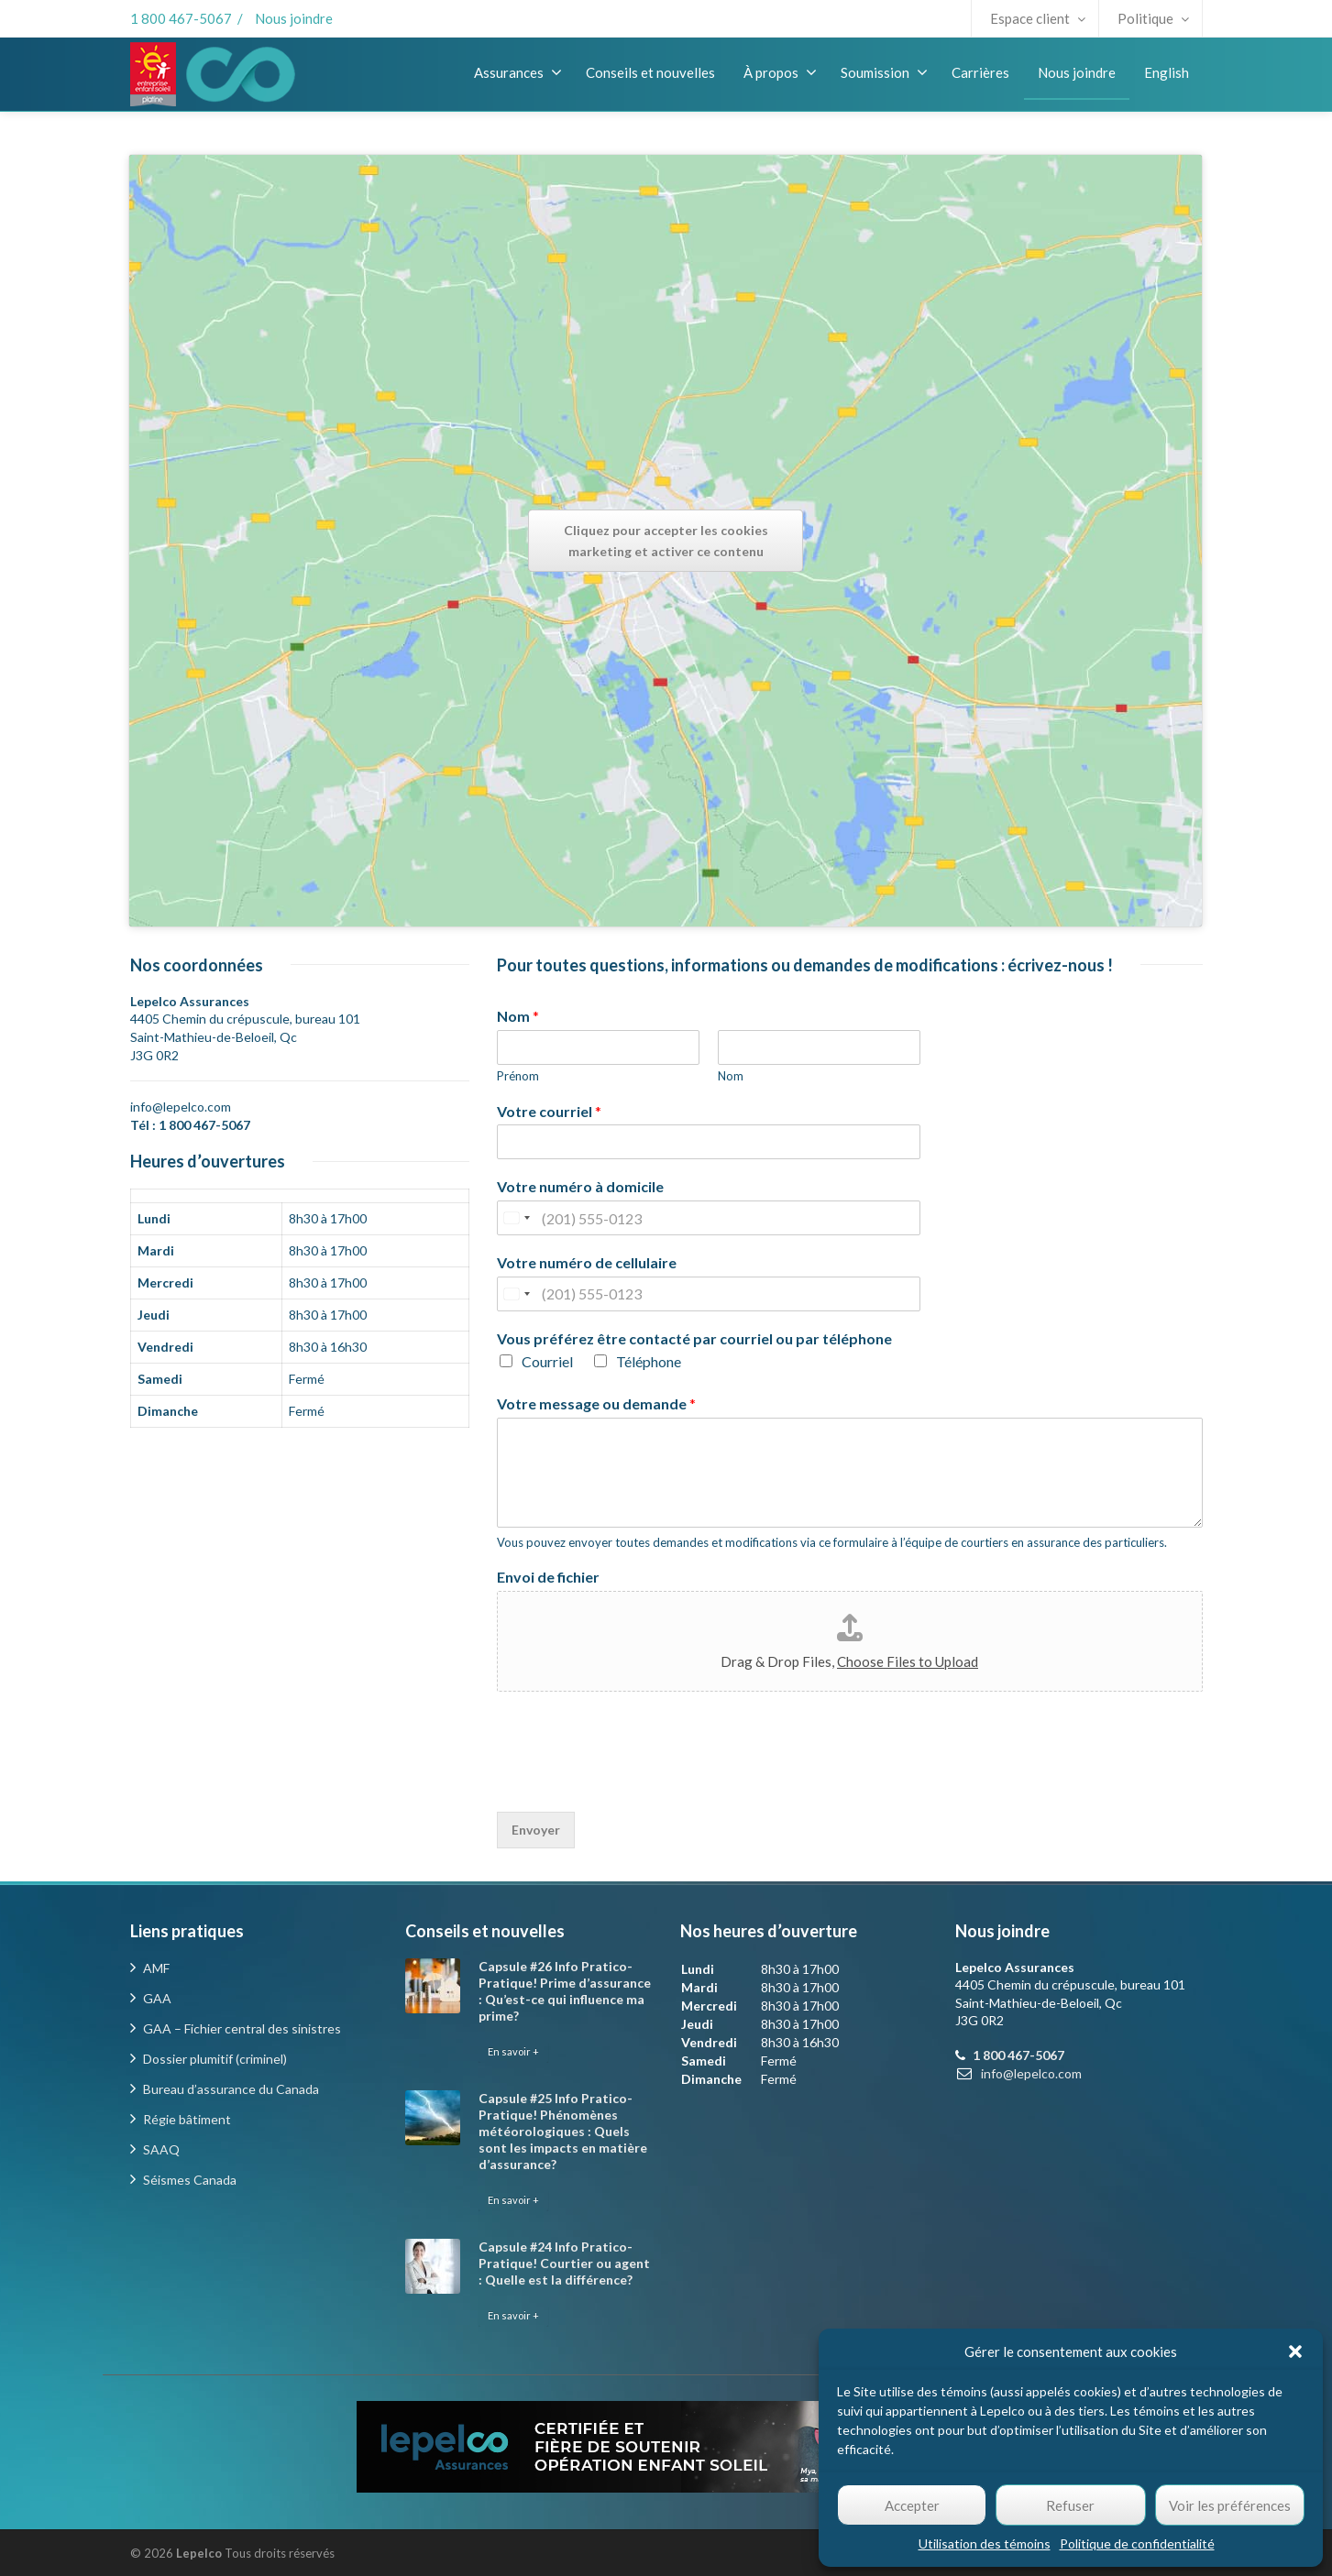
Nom (518, 1016)
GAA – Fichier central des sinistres (242, 2028)
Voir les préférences (1230, 2505)
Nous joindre (294, 18)
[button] (1295, 2351)
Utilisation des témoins (985, 2543)
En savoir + (513, 2051)
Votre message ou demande (596, 1403)
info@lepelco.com (180, 1106)
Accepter (912, 2505)
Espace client (1037, 18)
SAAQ (161, 2149)
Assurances (518, 72)
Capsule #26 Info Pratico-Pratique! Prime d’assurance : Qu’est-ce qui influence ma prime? (565, 1990)
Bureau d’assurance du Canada (231, 2089)
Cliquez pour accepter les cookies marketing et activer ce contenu (666, 540)
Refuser (1070, 2505)
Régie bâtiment (187, 2119)
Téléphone (648, 1361)
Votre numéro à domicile (580, 1186)
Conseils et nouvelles (650, 72)
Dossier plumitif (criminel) (215, 2058)
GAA (157, 1998)
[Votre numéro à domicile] (708, 1217)
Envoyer (536, 1829)
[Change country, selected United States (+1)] (516, 1217)
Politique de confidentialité (1137, 2543)
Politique (1153, 18)
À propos (780, 72)
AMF (156, 1968)
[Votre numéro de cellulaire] (708, 1294)
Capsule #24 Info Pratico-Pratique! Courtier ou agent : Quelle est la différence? (564, 2263)
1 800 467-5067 (181, 18)
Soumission (884, 72)
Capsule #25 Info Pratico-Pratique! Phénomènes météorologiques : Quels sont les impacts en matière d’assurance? (563, 2131)
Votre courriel (549, 1111)
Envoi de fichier (548, 1576)
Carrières (980, 72)
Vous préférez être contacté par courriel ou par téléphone (694, 1338)
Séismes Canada (190, 2179)
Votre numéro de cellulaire (587, 1262)
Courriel (547, 1361)
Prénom (518, 1076)
